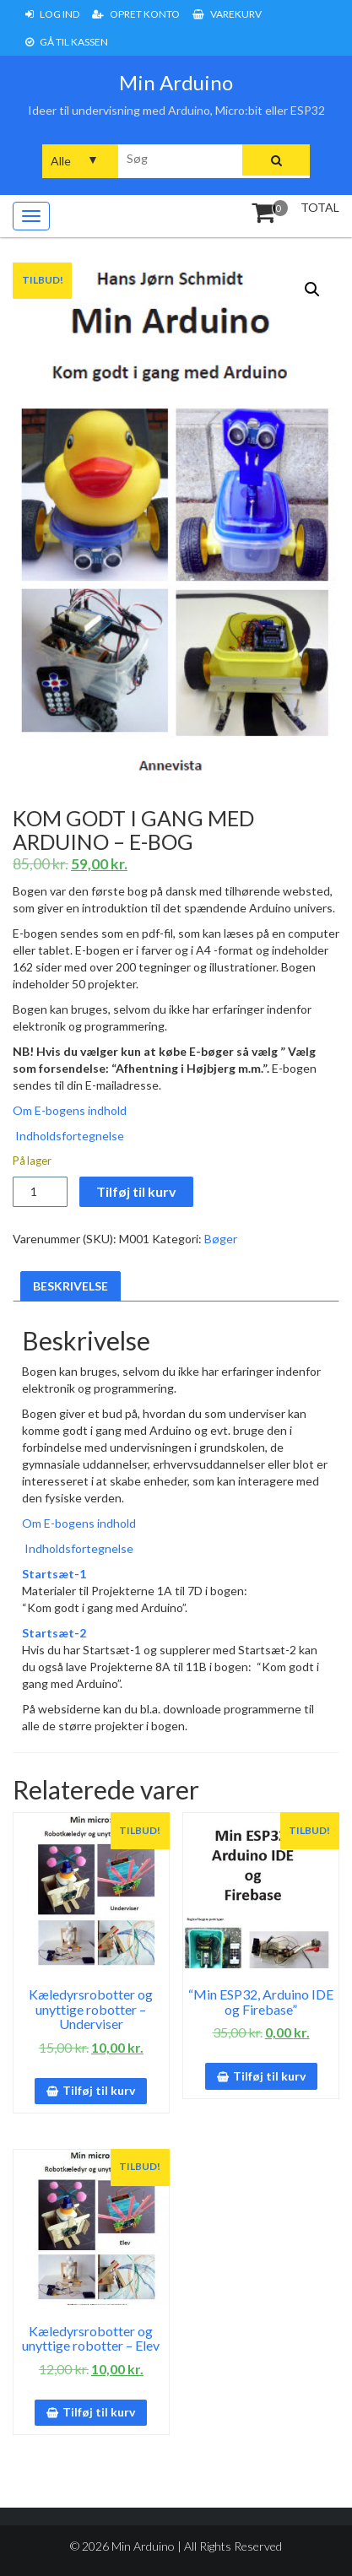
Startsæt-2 (54, 1633)
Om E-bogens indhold (70, 1110)
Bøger (220, 1238)
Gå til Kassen (66, 41)
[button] (312, 289)
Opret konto (136, 14)
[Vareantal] (40, 1192)
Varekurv (227, 14)
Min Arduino (176, 82)
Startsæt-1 (54, 1574)
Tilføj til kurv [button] (98, 2090)
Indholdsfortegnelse (68, 1135)
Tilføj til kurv (136, 1191)
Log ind (52, 14)
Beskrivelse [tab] (70, 1286)
